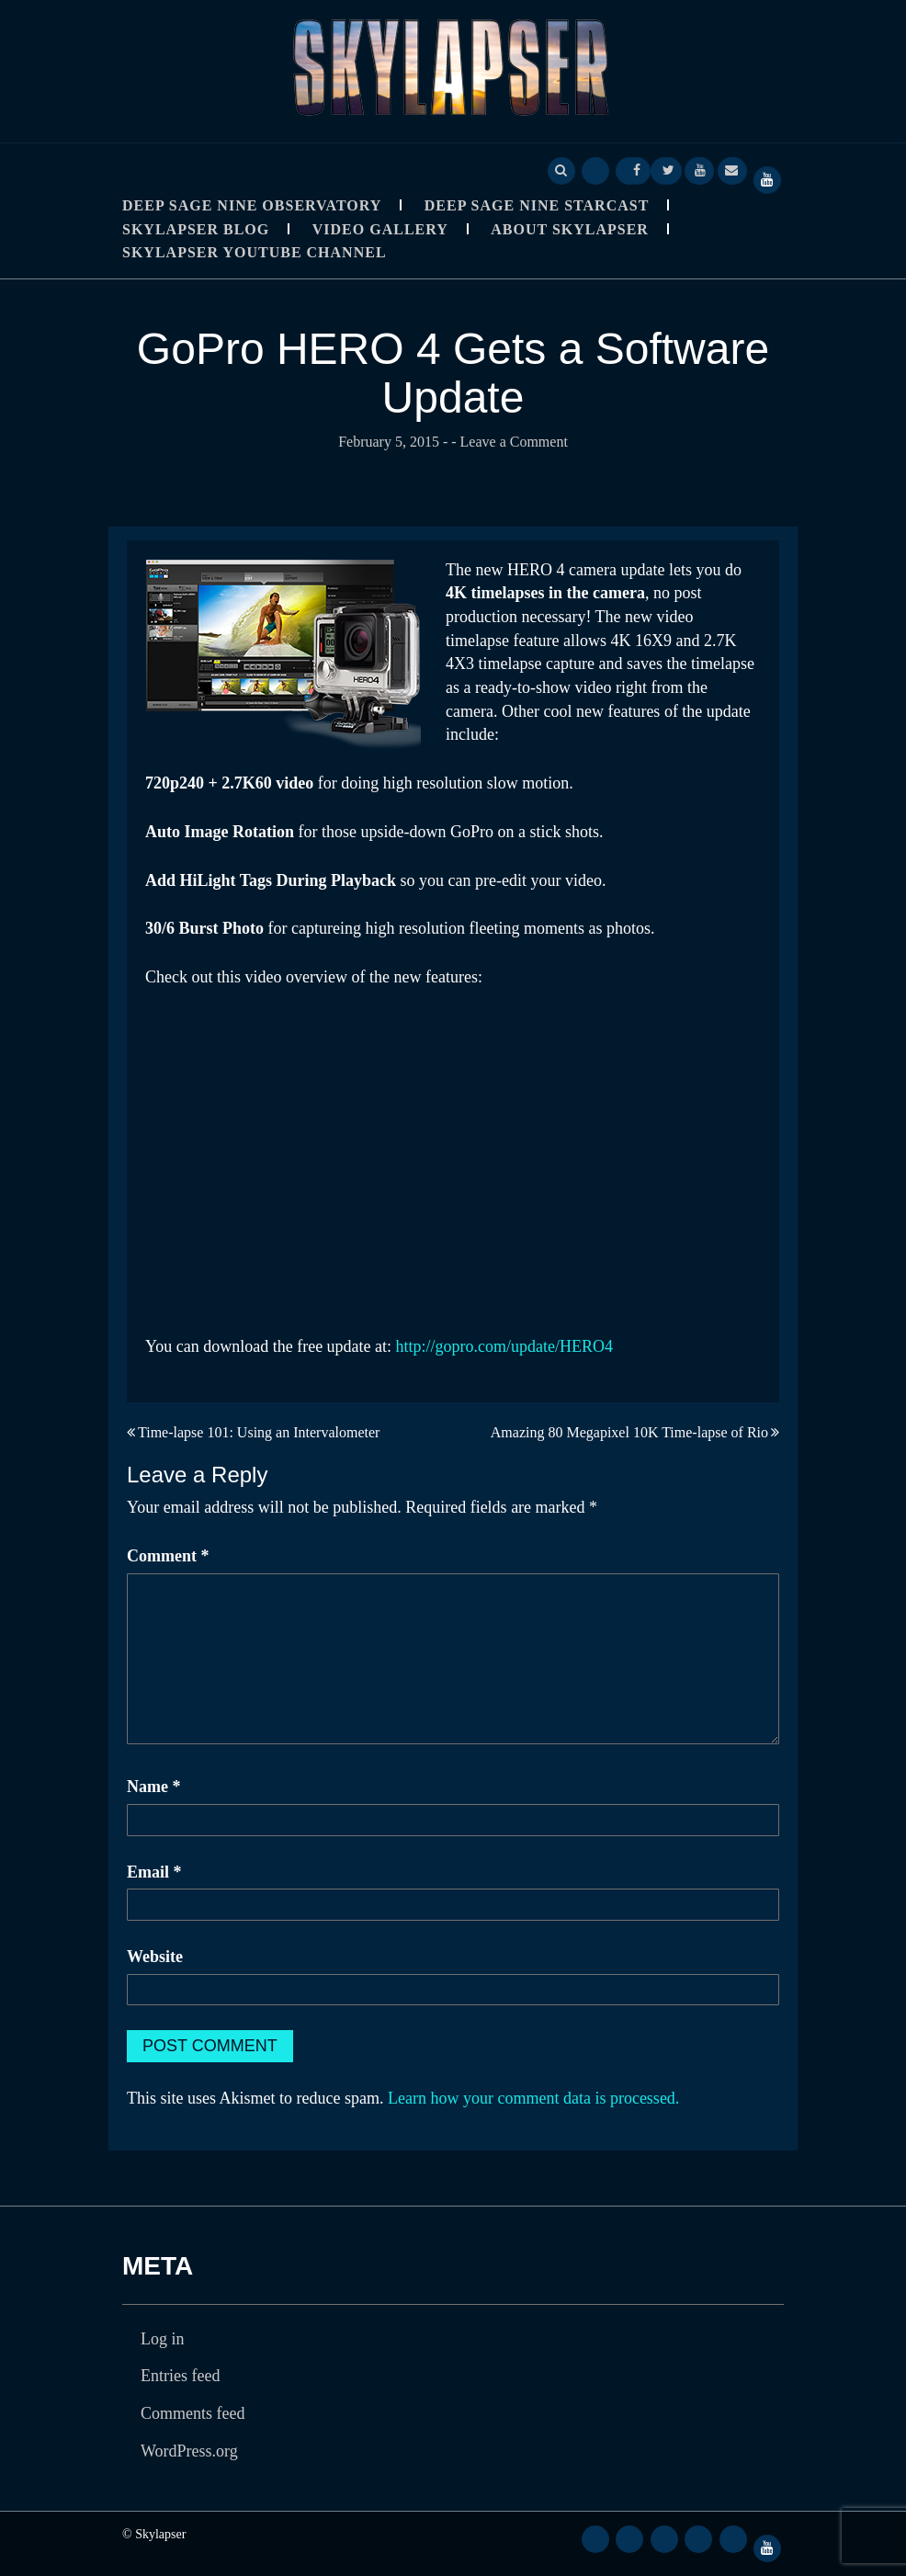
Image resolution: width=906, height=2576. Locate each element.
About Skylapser (570, 229)
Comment (168, 1556)
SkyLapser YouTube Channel (254, 252)
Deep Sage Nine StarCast (537, 205)
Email (154, 1872)
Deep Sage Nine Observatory (251, 205)
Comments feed (192, 2413)
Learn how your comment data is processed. (533, 2098)
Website (155, 1956)
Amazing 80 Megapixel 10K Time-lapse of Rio (629, 1432)
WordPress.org (189, 2451)
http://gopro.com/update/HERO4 (504, 1346)
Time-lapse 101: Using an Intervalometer (258, 1432)
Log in (163, 2339)
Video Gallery (380, 229)
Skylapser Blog (195, 229)
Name (153, 1786)
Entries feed (180, 2375)
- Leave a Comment (509, 441)
